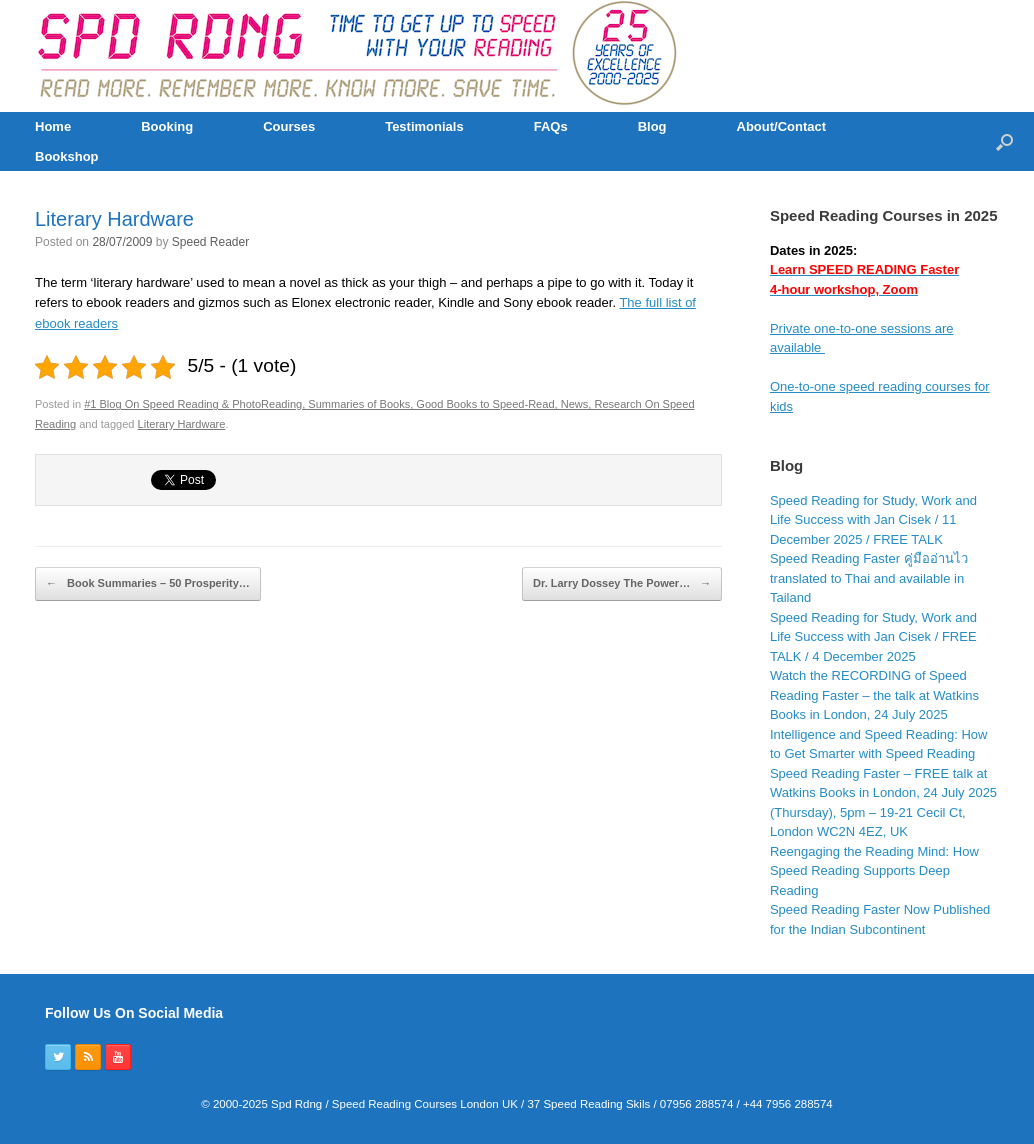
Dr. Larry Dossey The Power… (622, 584)
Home (53, 126)
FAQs (551, 126)
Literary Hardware (114, 219)
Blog (652, 126)
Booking (167, 126)
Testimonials (424, 126)
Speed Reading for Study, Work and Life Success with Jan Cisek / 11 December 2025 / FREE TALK (873, 520)
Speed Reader (210, 242)
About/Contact (782, 126)
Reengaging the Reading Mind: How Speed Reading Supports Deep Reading (874, 871)
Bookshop (67, 156)
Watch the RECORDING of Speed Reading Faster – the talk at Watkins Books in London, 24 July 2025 (874, 695)
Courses (289, 126)
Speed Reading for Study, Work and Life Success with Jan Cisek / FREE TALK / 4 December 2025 (873, 637)
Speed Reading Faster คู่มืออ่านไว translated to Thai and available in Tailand (869, 578)
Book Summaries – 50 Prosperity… (148, 584)
